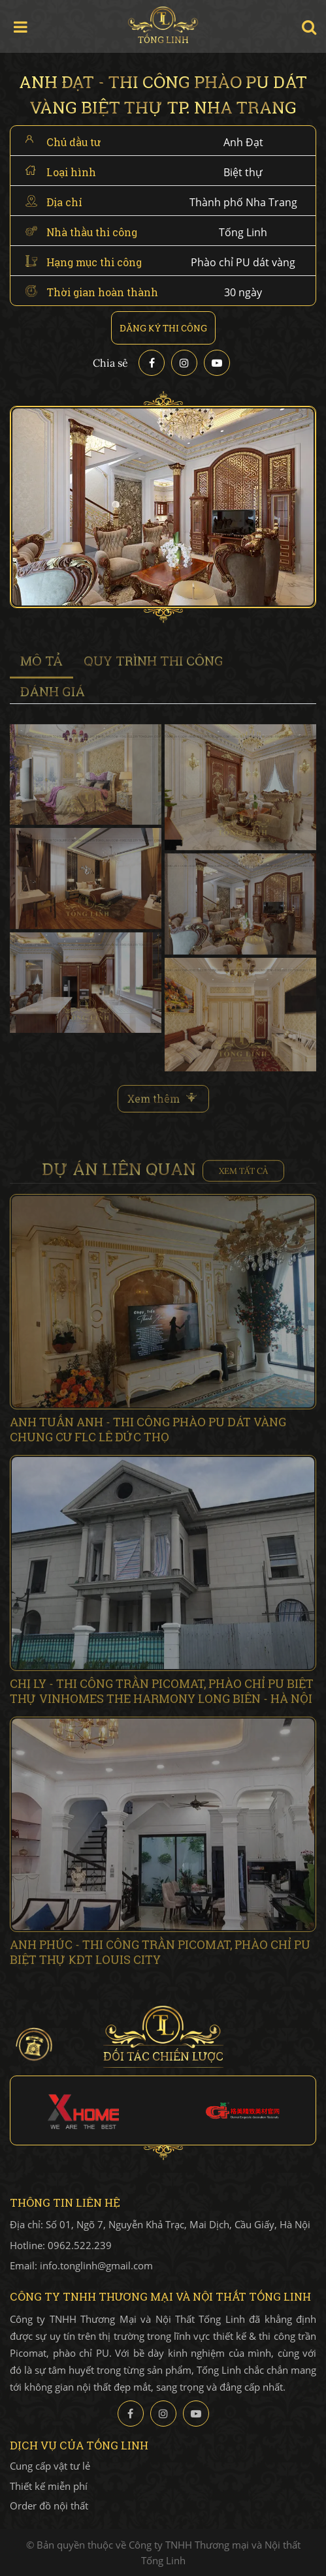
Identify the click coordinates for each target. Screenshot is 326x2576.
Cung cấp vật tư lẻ (50, 2465)
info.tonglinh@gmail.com (96, 2265)
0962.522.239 (80, 2245)
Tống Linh (163, 26)
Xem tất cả (243, 1174)
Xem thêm (153, 1103)
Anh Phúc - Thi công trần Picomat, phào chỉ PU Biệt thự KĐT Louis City (160, 1956)
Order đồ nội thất (49, 2505)
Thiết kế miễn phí (49, 2485)
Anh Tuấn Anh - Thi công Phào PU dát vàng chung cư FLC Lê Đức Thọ (148, 1433)
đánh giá (52, 695)
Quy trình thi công (153, 664)
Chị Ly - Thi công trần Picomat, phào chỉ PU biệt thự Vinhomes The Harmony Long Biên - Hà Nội (162, 1695)
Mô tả (41, 664)
